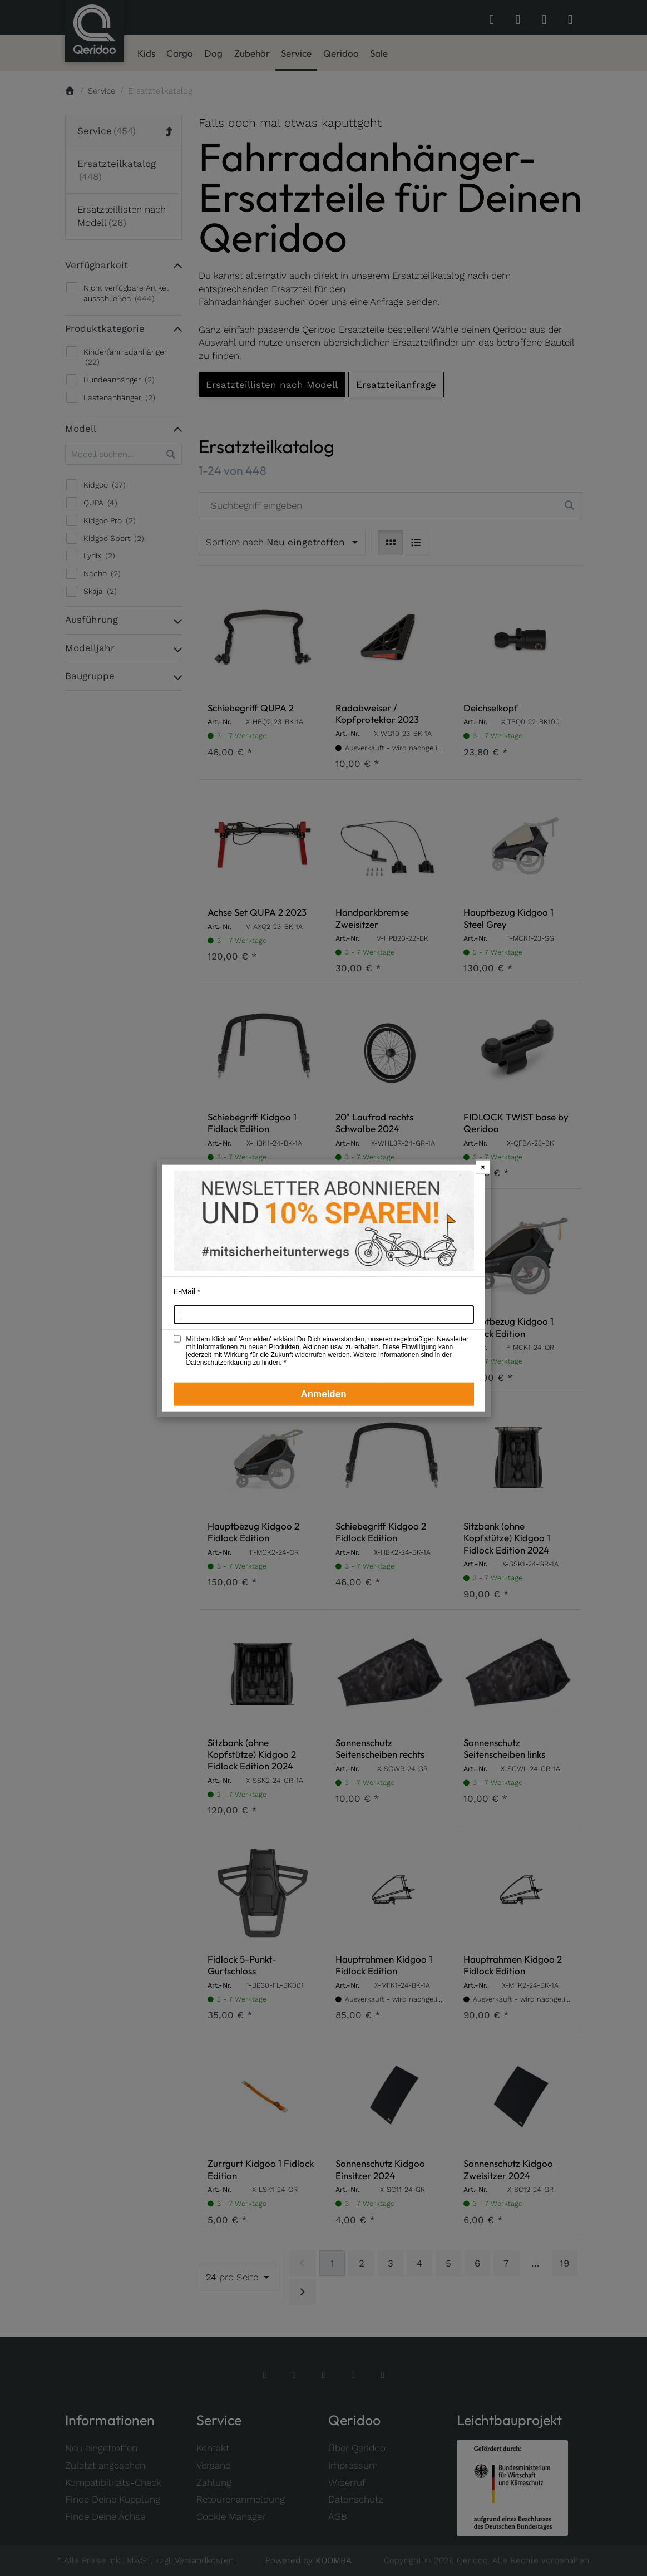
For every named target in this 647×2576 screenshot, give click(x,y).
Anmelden (323, 1394)
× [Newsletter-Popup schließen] (483, 1166)
